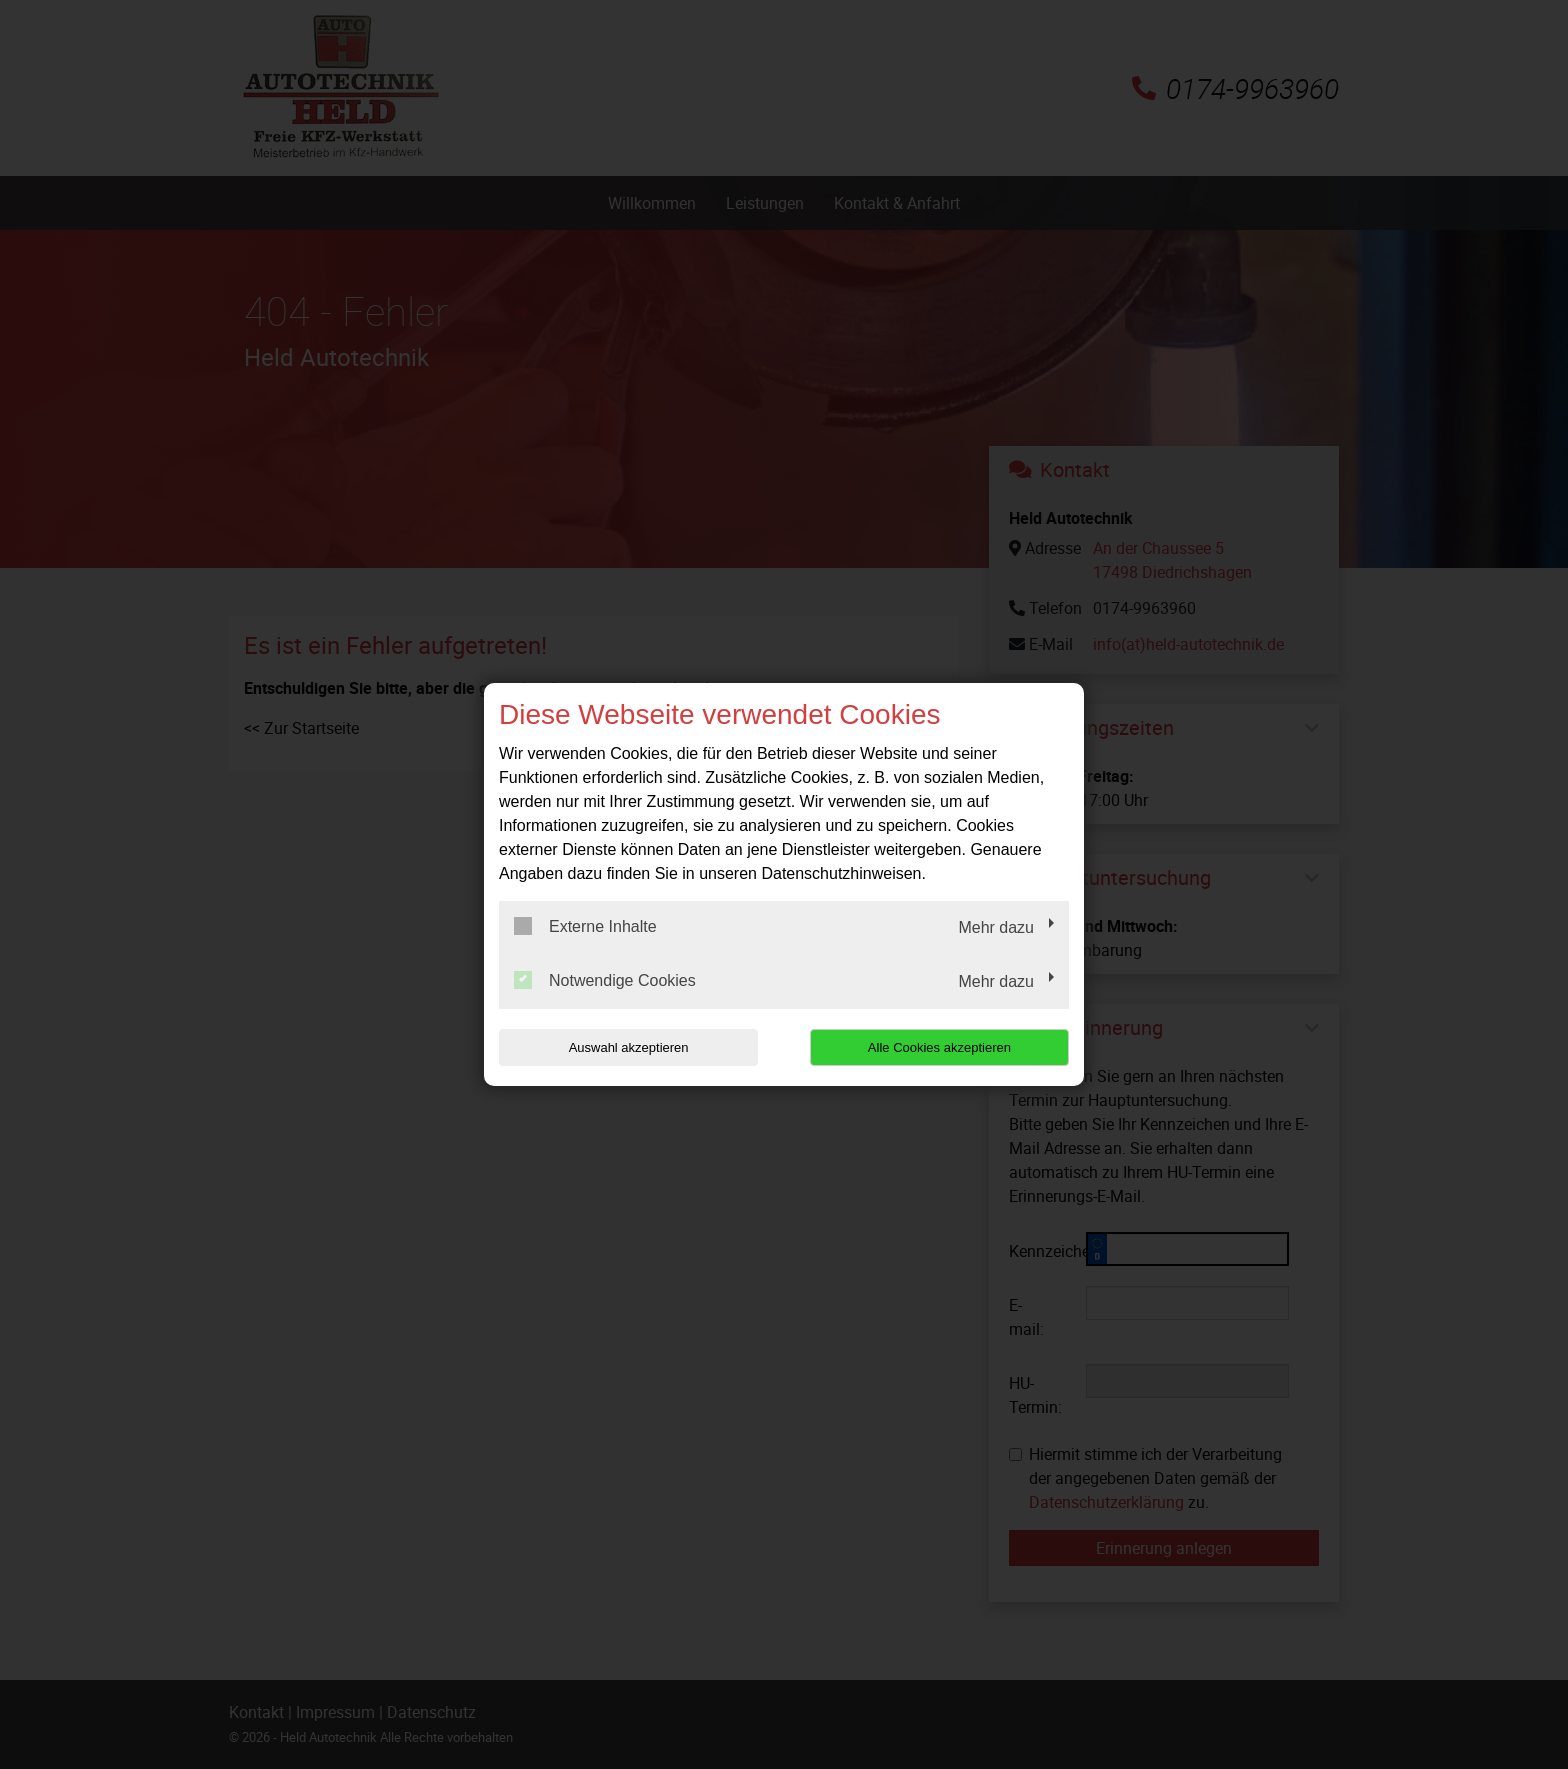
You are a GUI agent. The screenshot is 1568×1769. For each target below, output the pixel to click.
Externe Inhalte (585, 926)
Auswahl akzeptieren (627, 1047)
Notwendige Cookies (605, 980)
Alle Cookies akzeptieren (940, 1047)
